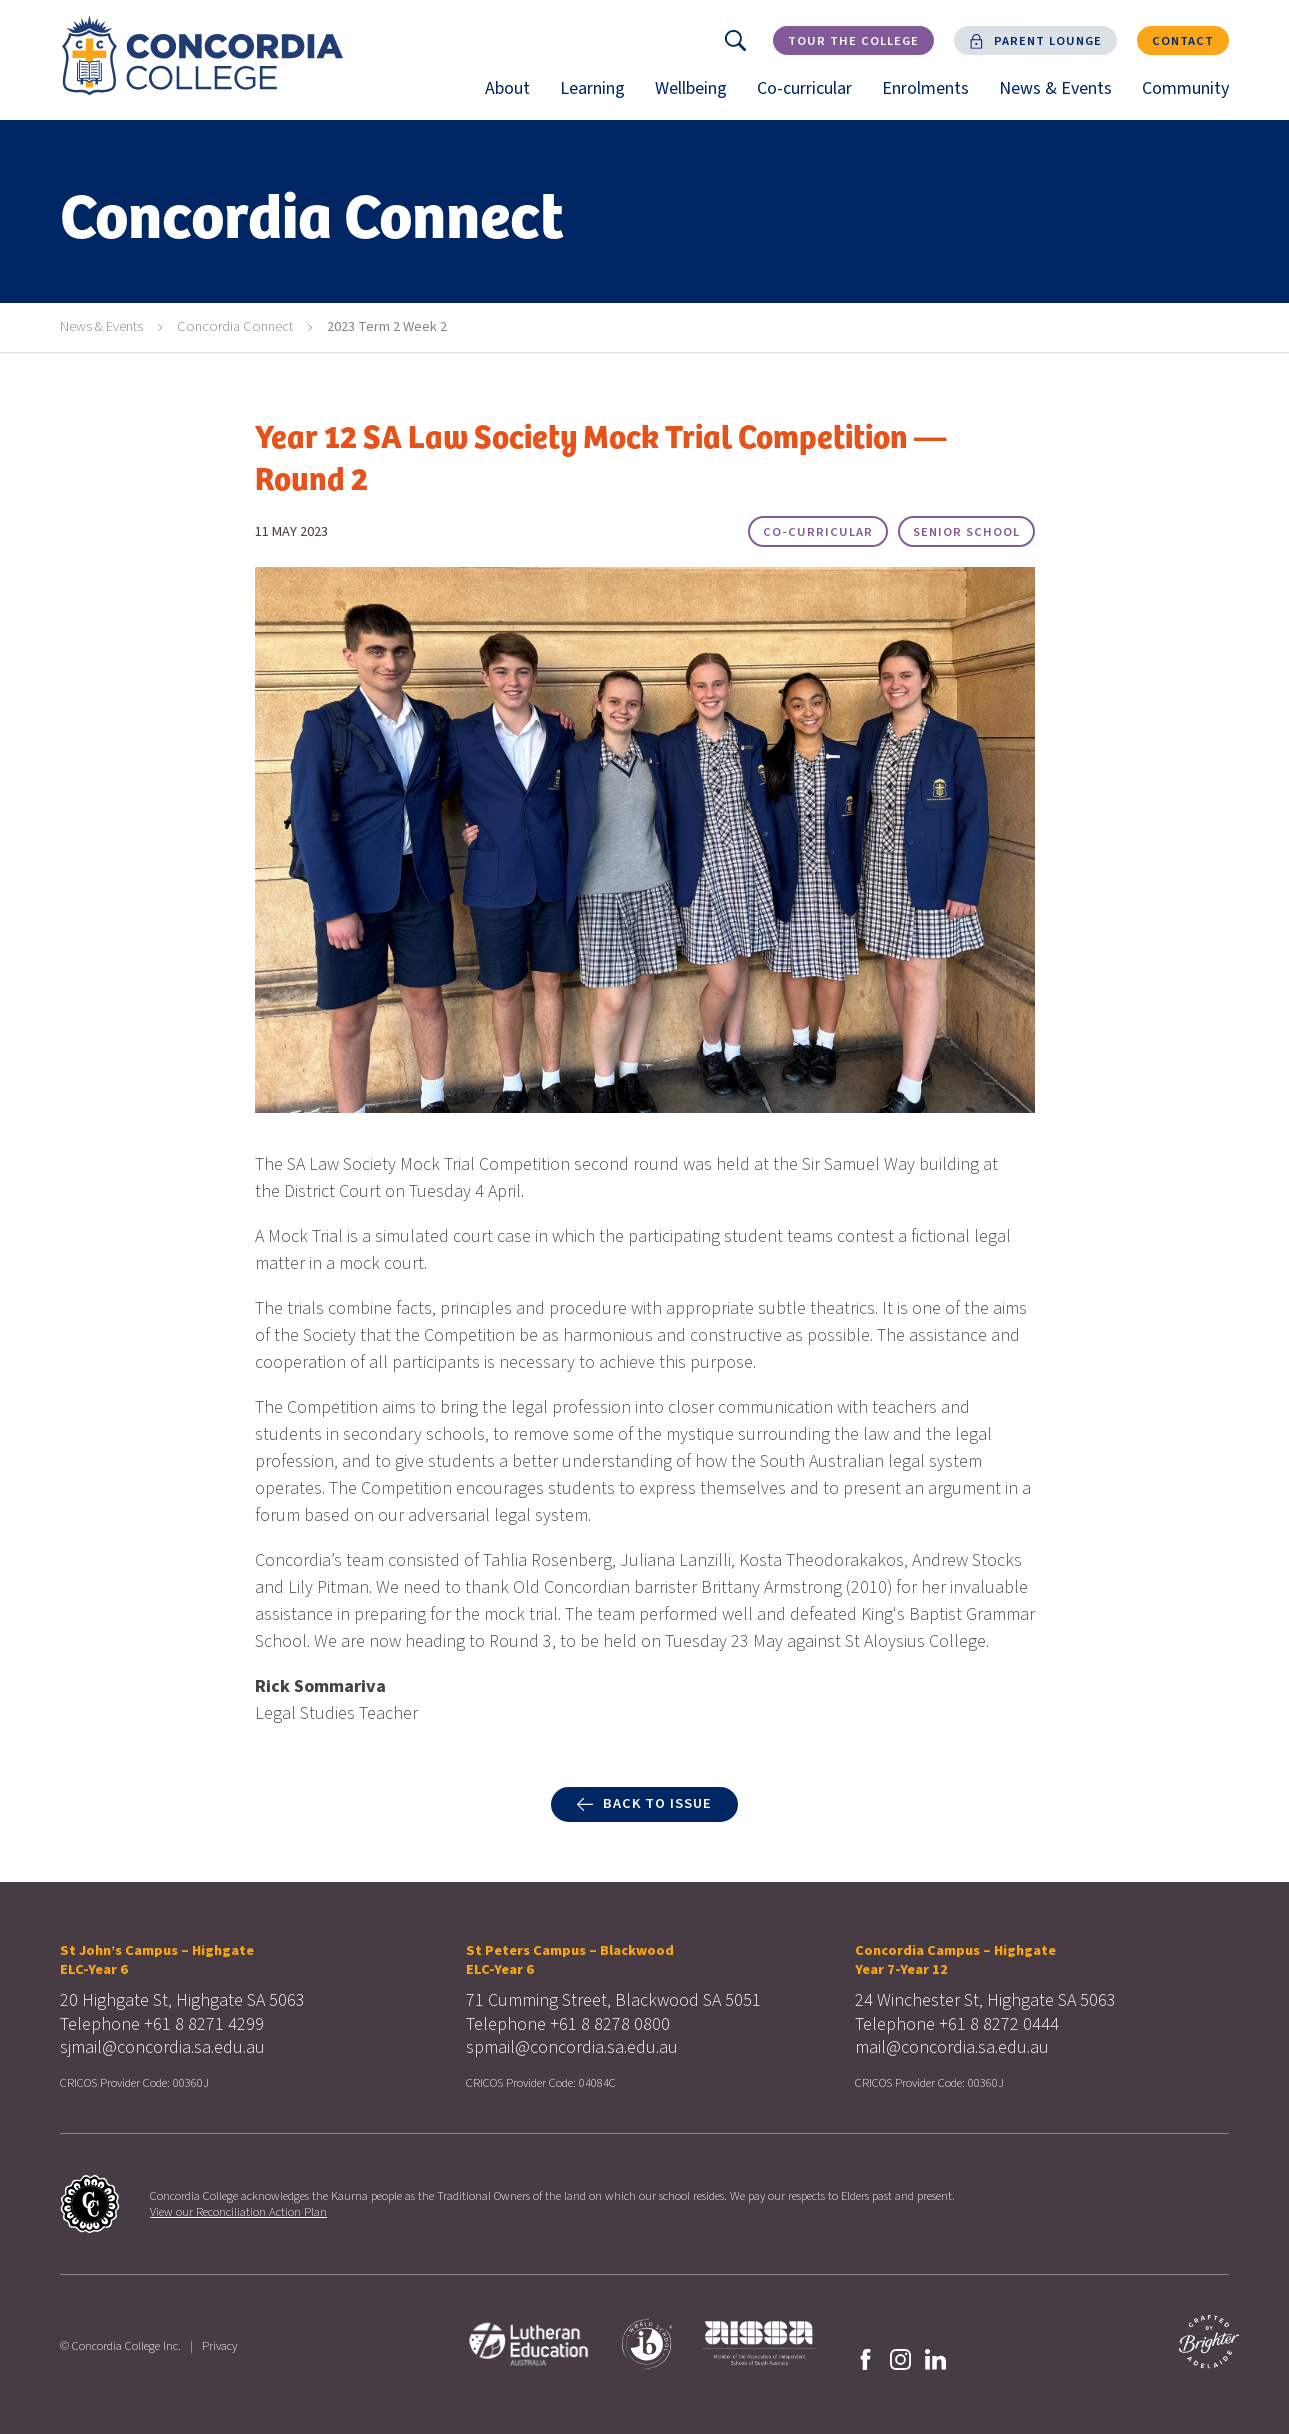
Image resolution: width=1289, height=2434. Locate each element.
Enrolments (933, 98)
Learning (600, 98)
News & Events (1063, 98)
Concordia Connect (235, 326)
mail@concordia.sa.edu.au (952, 2047)
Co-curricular (812, 98)
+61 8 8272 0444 (999, 2024)
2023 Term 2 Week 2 (387, 326)
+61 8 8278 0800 (610, 2024)
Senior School (966, 532)
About (515, 98)
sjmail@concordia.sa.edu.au (162, 2047)
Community (1193, 98)
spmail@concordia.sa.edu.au (572, 2047)
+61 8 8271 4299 (204, 2024)
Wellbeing (698, 98)
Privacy (219, 2346)
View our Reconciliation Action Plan (238, 2212)
